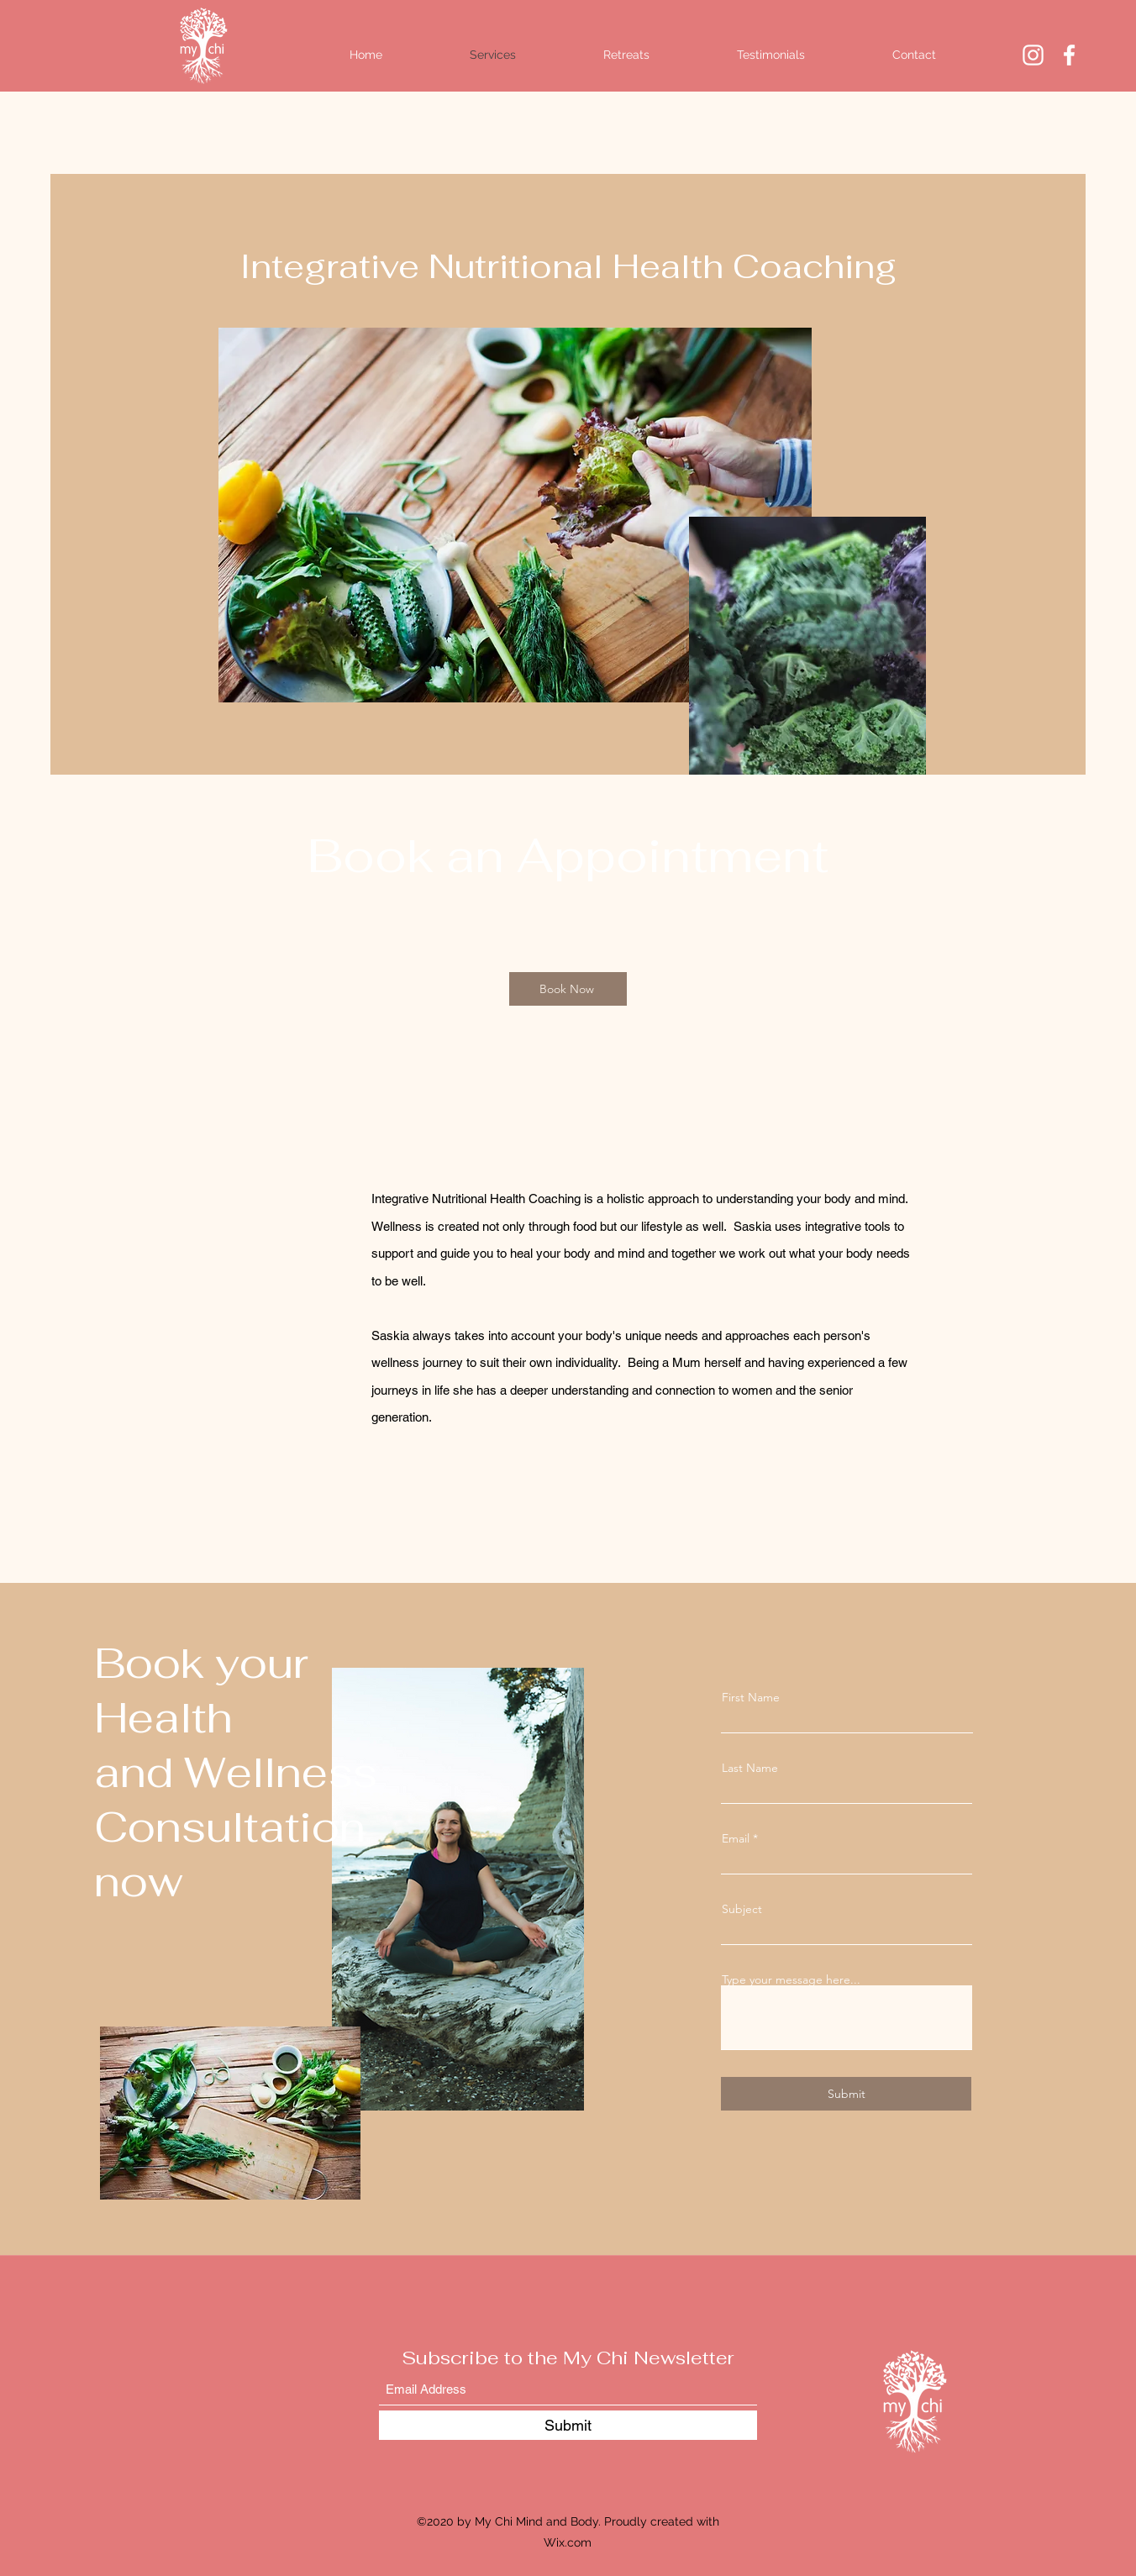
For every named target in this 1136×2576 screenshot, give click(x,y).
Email (735, 1838)
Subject (742, 1909)
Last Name (750, 1768)
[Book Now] (568, 989)
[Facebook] (1069, 55)
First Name (751, 1697)
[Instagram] (1033, 55)
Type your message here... (791, 1979)
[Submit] (846, 2094)
